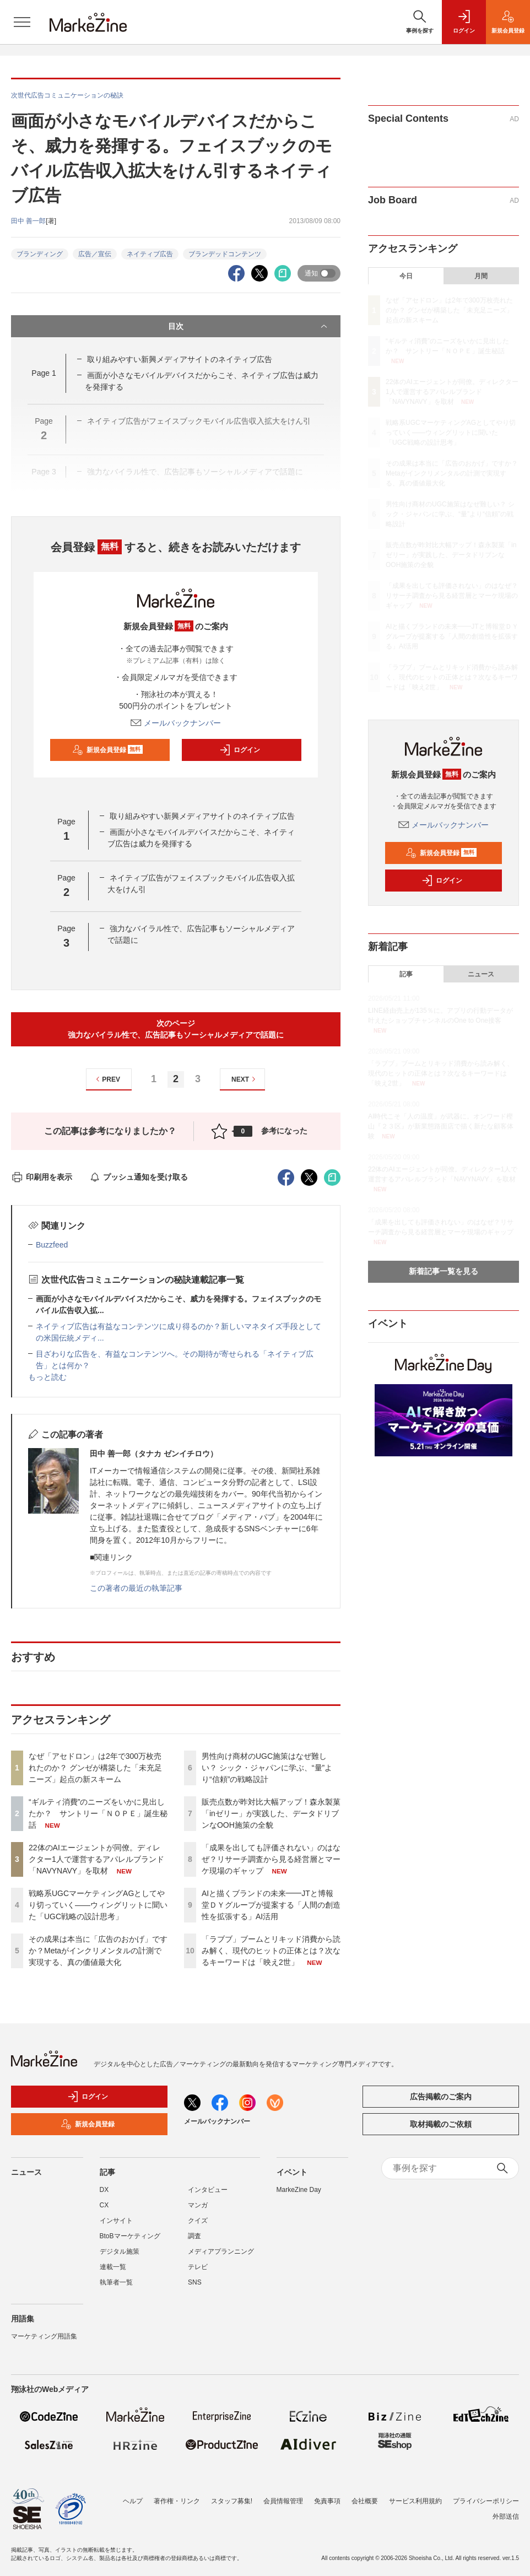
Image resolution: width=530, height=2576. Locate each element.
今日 (406, 276)
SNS (195, 2282)
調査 (194, 2236)
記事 (406, 974)
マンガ (198, 2205)
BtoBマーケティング (130, 2236)
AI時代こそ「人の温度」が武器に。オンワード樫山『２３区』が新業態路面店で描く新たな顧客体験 (440, 1126)
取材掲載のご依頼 (441, 2124)
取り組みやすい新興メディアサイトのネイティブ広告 (179, 359)
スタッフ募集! (231, 2501)
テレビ (198, 2267)
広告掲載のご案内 (441, 2096)
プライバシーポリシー (486, 2501)
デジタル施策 (119, 2251)
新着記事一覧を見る (443, 1271)
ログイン (239, 749)
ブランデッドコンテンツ (224, 254)
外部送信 (506, 2516)
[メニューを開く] (22, 22)
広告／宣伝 (94, 254)
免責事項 (327, 2501)
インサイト (116, 2220)
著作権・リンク (177, 2501)
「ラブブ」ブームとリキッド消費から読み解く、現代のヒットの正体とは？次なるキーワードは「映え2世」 (271, 1951)
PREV (106, 1079)
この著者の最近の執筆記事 (136, 1588)
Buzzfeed (52, 1244)
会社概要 (364, 2501)
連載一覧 (113, 2267)
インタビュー (208, 2190)
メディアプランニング (221, 2251)
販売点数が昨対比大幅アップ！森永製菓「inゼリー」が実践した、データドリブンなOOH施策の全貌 (271, 1813)
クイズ (198, 2220)
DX (104, 2190)
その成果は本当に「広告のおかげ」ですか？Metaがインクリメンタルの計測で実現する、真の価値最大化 (98, 1951)
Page (43, 373)
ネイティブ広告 (150, 254)
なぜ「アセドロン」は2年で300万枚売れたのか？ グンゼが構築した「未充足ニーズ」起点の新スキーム (95, 1768)
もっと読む (47, 1377)
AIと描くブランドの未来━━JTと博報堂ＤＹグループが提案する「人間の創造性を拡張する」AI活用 (271, 1905)
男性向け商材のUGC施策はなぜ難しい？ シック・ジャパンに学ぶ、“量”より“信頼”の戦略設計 (267, 1768)
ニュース (481, 974)
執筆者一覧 (116, 2282)
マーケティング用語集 (44, 2336)
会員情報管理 (283, 2501)
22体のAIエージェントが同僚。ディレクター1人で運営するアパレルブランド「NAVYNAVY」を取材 (96, 1859)
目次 (248, 326)
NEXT (244, 1079)
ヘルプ (133, 2501)
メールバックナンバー (176, 723)
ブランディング (40, 254)
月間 (481, 276)
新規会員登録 (107, 749)
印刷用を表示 (41, 1177)
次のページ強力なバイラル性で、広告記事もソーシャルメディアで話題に (176, 1029)
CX (104, 2205)
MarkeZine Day (299, 2190)
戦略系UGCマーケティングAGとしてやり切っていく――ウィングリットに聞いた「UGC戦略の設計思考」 (98, 1905)
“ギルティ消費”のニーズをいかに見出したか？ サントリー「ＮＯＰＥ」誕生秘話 (98, 1813)
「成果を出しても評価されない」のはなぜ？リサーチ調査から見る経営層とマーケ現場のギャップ (271, 1859)
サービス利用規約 (415, 2501)
